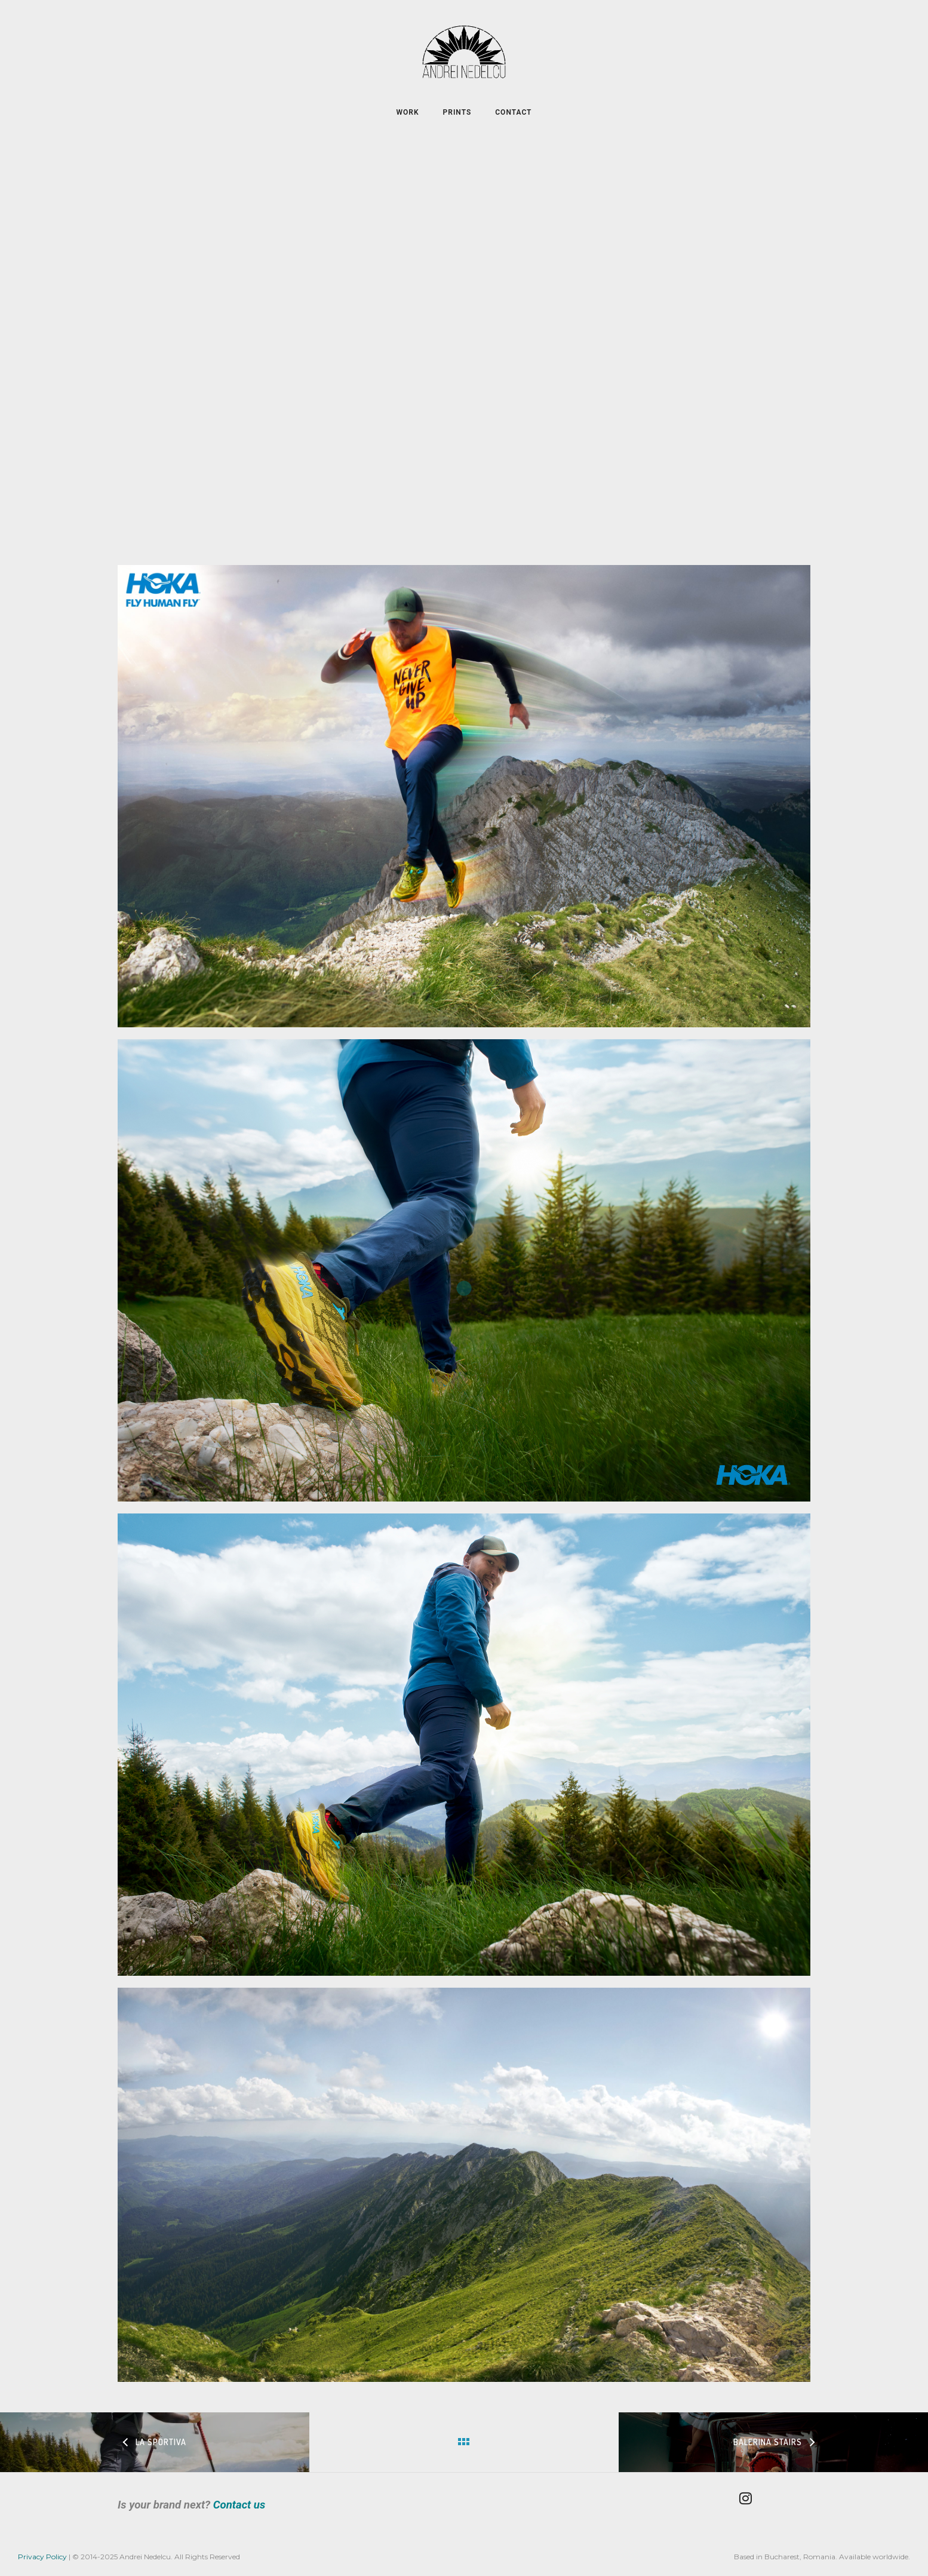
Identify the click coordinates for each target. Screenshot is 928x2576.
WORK (408, 112)
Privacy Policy (42, 2556)
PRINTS (457, 112)
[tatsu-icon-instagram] (748, 2498)
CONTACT (513, 112)
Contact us (239, 2504)
